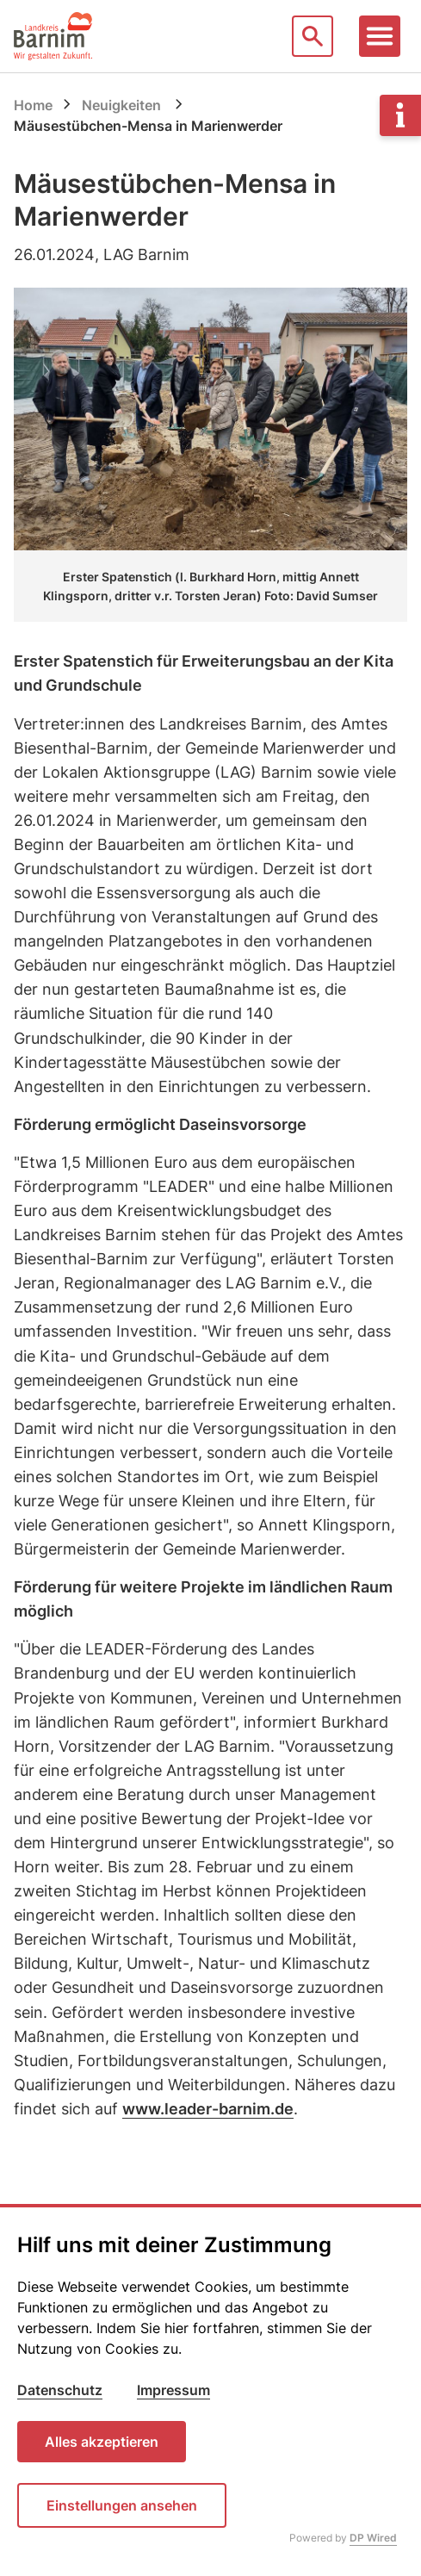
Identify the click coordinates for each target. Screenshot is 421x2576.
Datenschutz (59, 2390)
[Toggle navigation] (379, 36)
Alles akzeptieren (101, 2441)
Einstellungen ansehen (121, 2505)
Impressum (173, 2390)
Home (33, 105)
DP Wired (373, 2537)
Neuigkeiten (121, 105)
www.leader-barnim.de (208, 2109)
